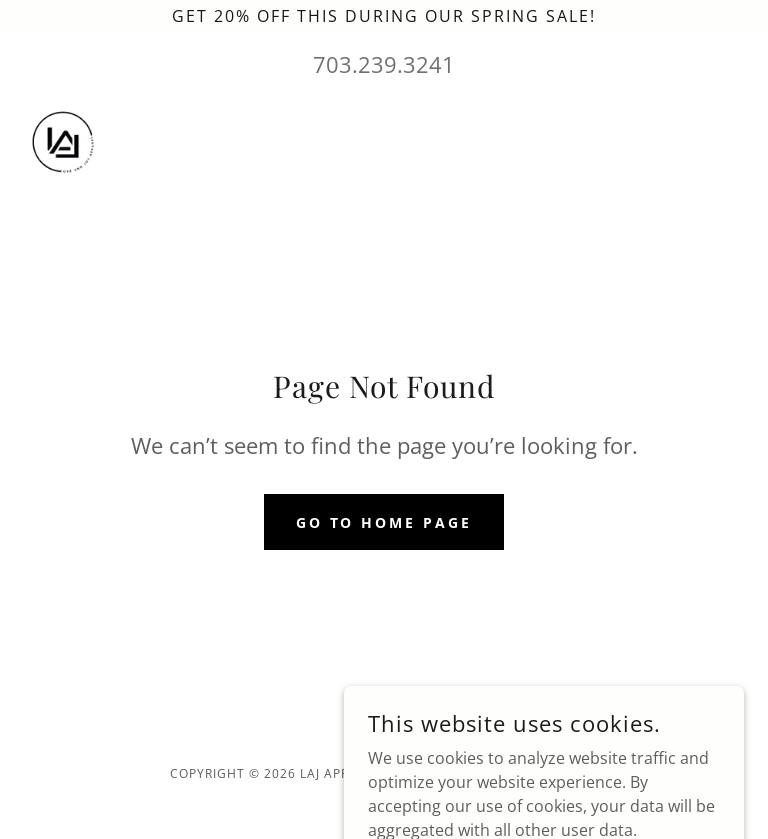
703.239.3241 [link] (384, 64)
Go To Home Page (384, 522)
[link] (64, 145)
